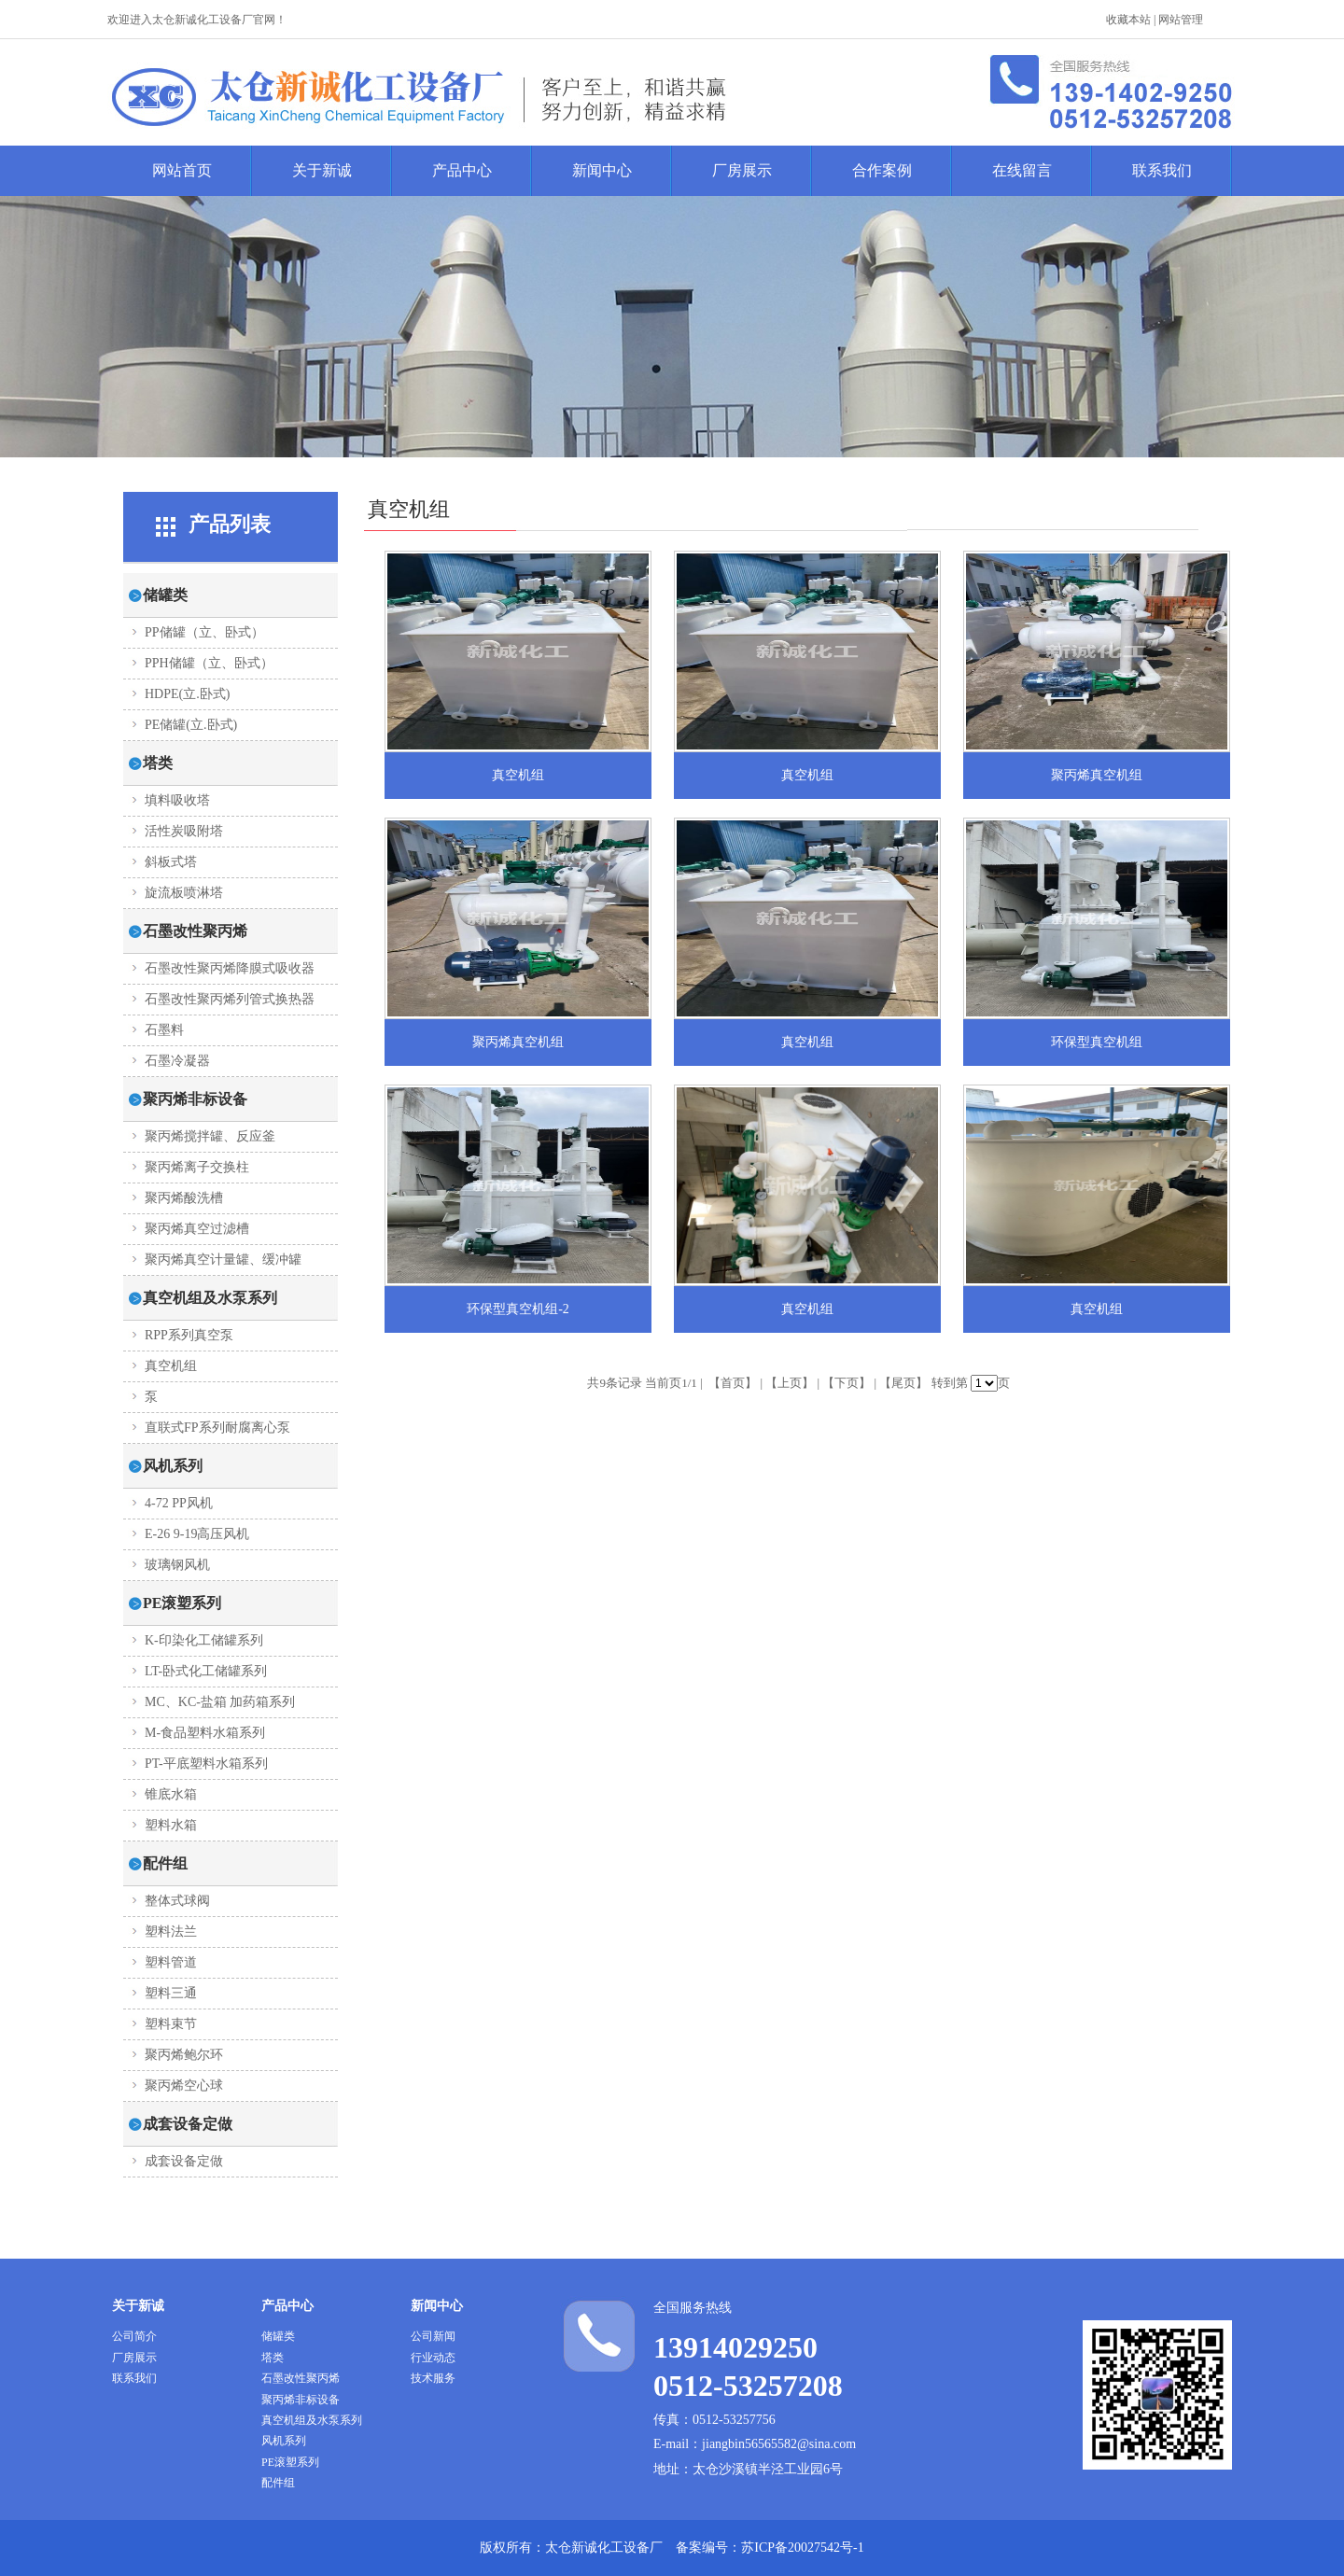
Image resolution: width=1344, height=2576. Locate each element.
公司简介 (134, 2336)
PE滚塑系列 (290, 2462)
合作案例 (882, 170)
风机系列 (283, 2440)
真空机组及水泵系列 (311, 2420)
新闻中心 (602, 170)
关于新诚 (322, 170)
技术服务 (433, 2378)
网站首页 (182, 170)
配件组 (278, 2482)
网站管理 (1180, 19)
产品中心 (462, 170)
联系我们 (1162, 170)
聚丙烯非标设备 (300, 2399)
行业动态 (433, 2357)
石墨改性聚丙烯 (300, 2378)
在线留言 (1022, 170)
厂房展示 (742, 170)
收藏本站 (1128, 19)
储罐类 (278, 2336)
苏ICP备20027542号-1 (802, 2548)
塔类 (272, 2357)
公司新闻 (433, 2336)
